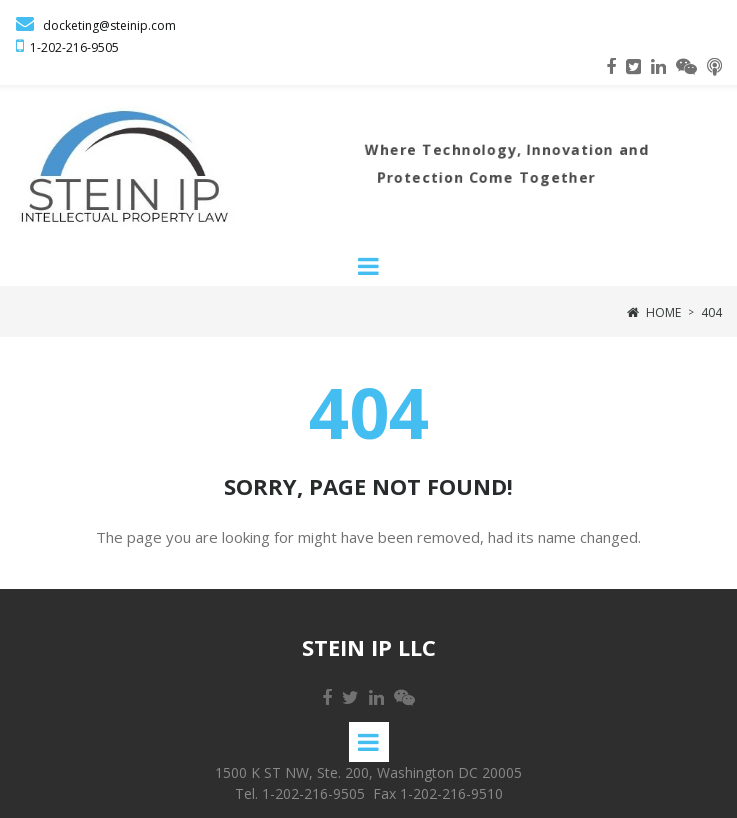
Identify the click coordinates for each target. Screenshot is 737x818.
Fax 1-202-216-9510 (438, 793)
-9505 (103, 47)
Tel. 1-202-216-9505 (300, 793)
